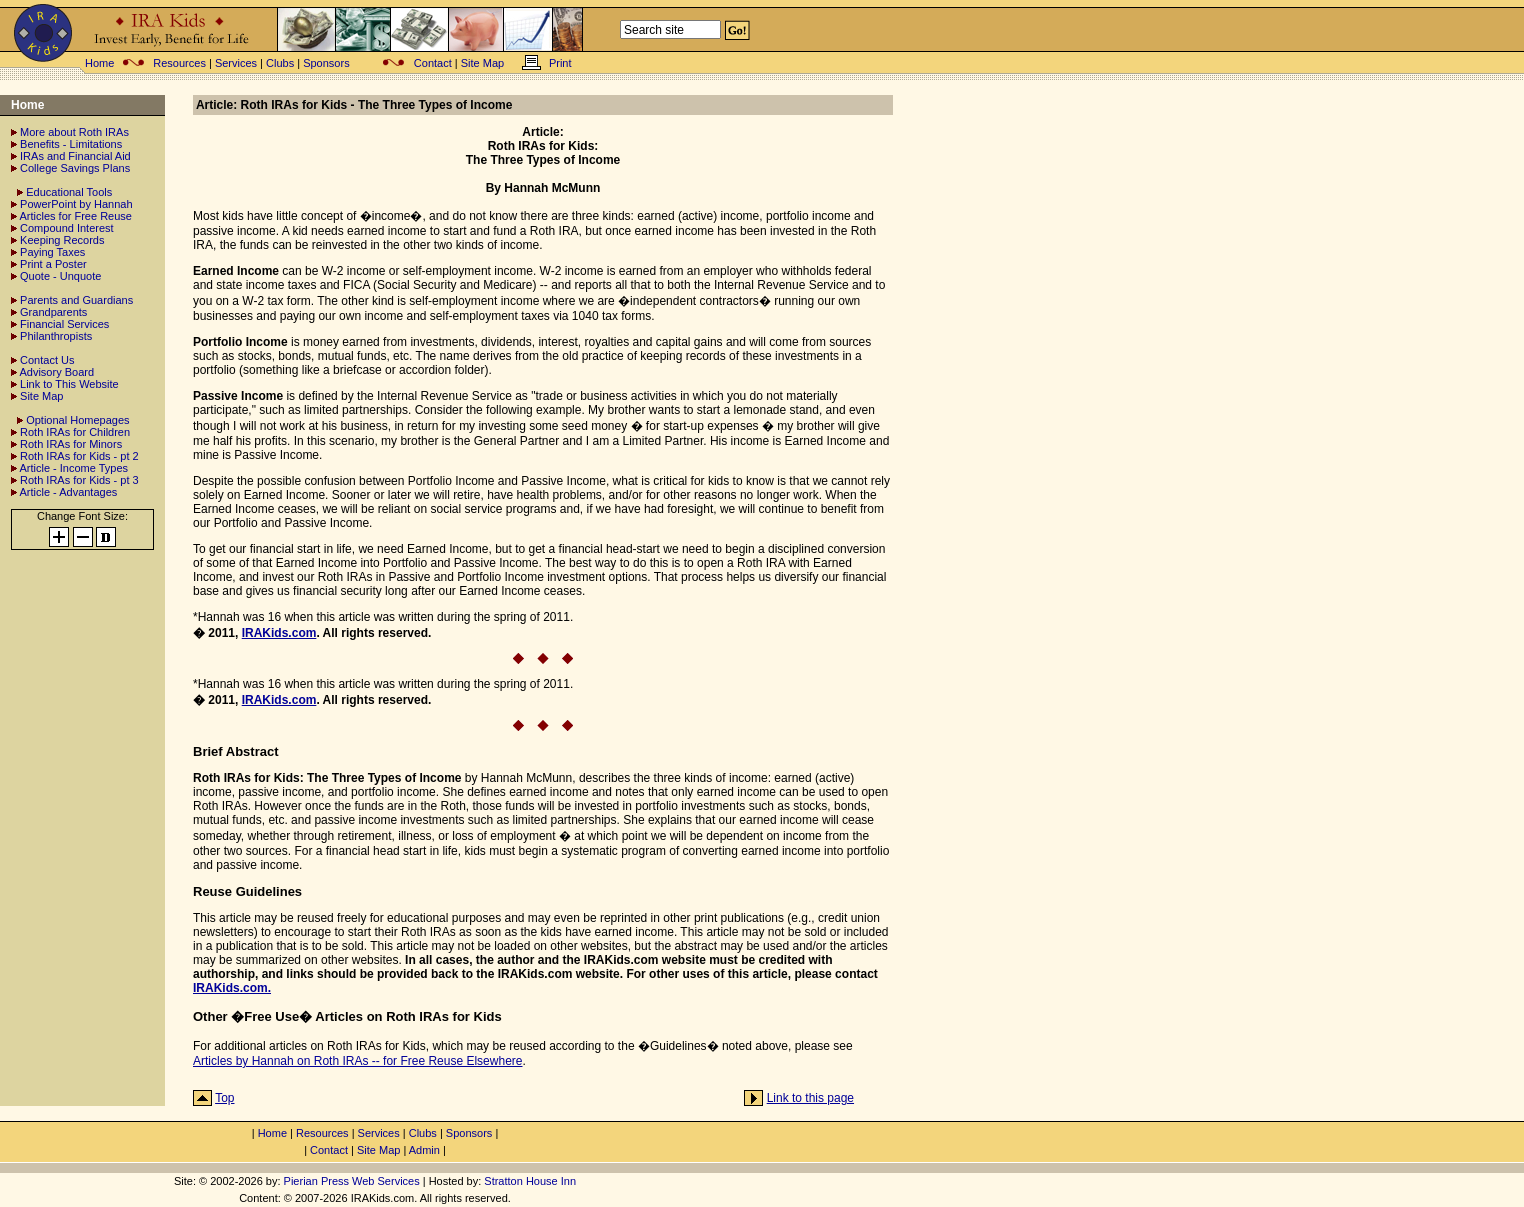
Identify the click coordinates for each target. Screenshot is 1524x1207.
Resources (179, 63)
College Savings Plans (75, 168)
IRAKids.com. (232, 988)
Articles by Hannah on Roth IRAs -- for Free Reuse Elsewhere (357, 1061)
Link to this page (810, 1098)
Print (560, 63)
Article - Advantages (68, 492)
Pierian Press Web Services (352, 1181)
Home (99, 63)
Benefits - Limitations (71, 144)
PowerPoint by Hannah (76, 204)
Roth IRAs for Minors (71, 444)
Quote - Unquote (60, 276)
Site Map (482, 63)
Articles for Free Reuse (75, 216)
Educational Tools (69, 192)
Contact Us (47, 360)
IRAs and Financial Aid (75, 156)
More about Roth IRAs (74, 132)
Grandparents (53, 312)
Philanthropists (56, 336)
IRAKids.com (279, 633)
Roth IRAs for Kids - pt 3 (79, 480)
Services (236, 63)
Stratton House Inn (530, 1181)
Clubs (280, 63)
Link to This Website (69, 384)
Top (224, 1098)
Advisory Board (56, 372)
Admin (424, 1150)
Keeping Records (62, 240)
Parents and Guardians (76, 300)
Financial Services (64, 324)
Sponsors (326, 63)
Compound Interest (67, 228)
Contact (433, 63)
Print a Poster (53, 264)
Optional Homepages (77, 420)
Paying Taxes (52, 252)
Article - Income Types (73, 468)
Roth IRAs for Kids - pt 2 (79, 456)
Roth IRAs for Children (75, 432)
